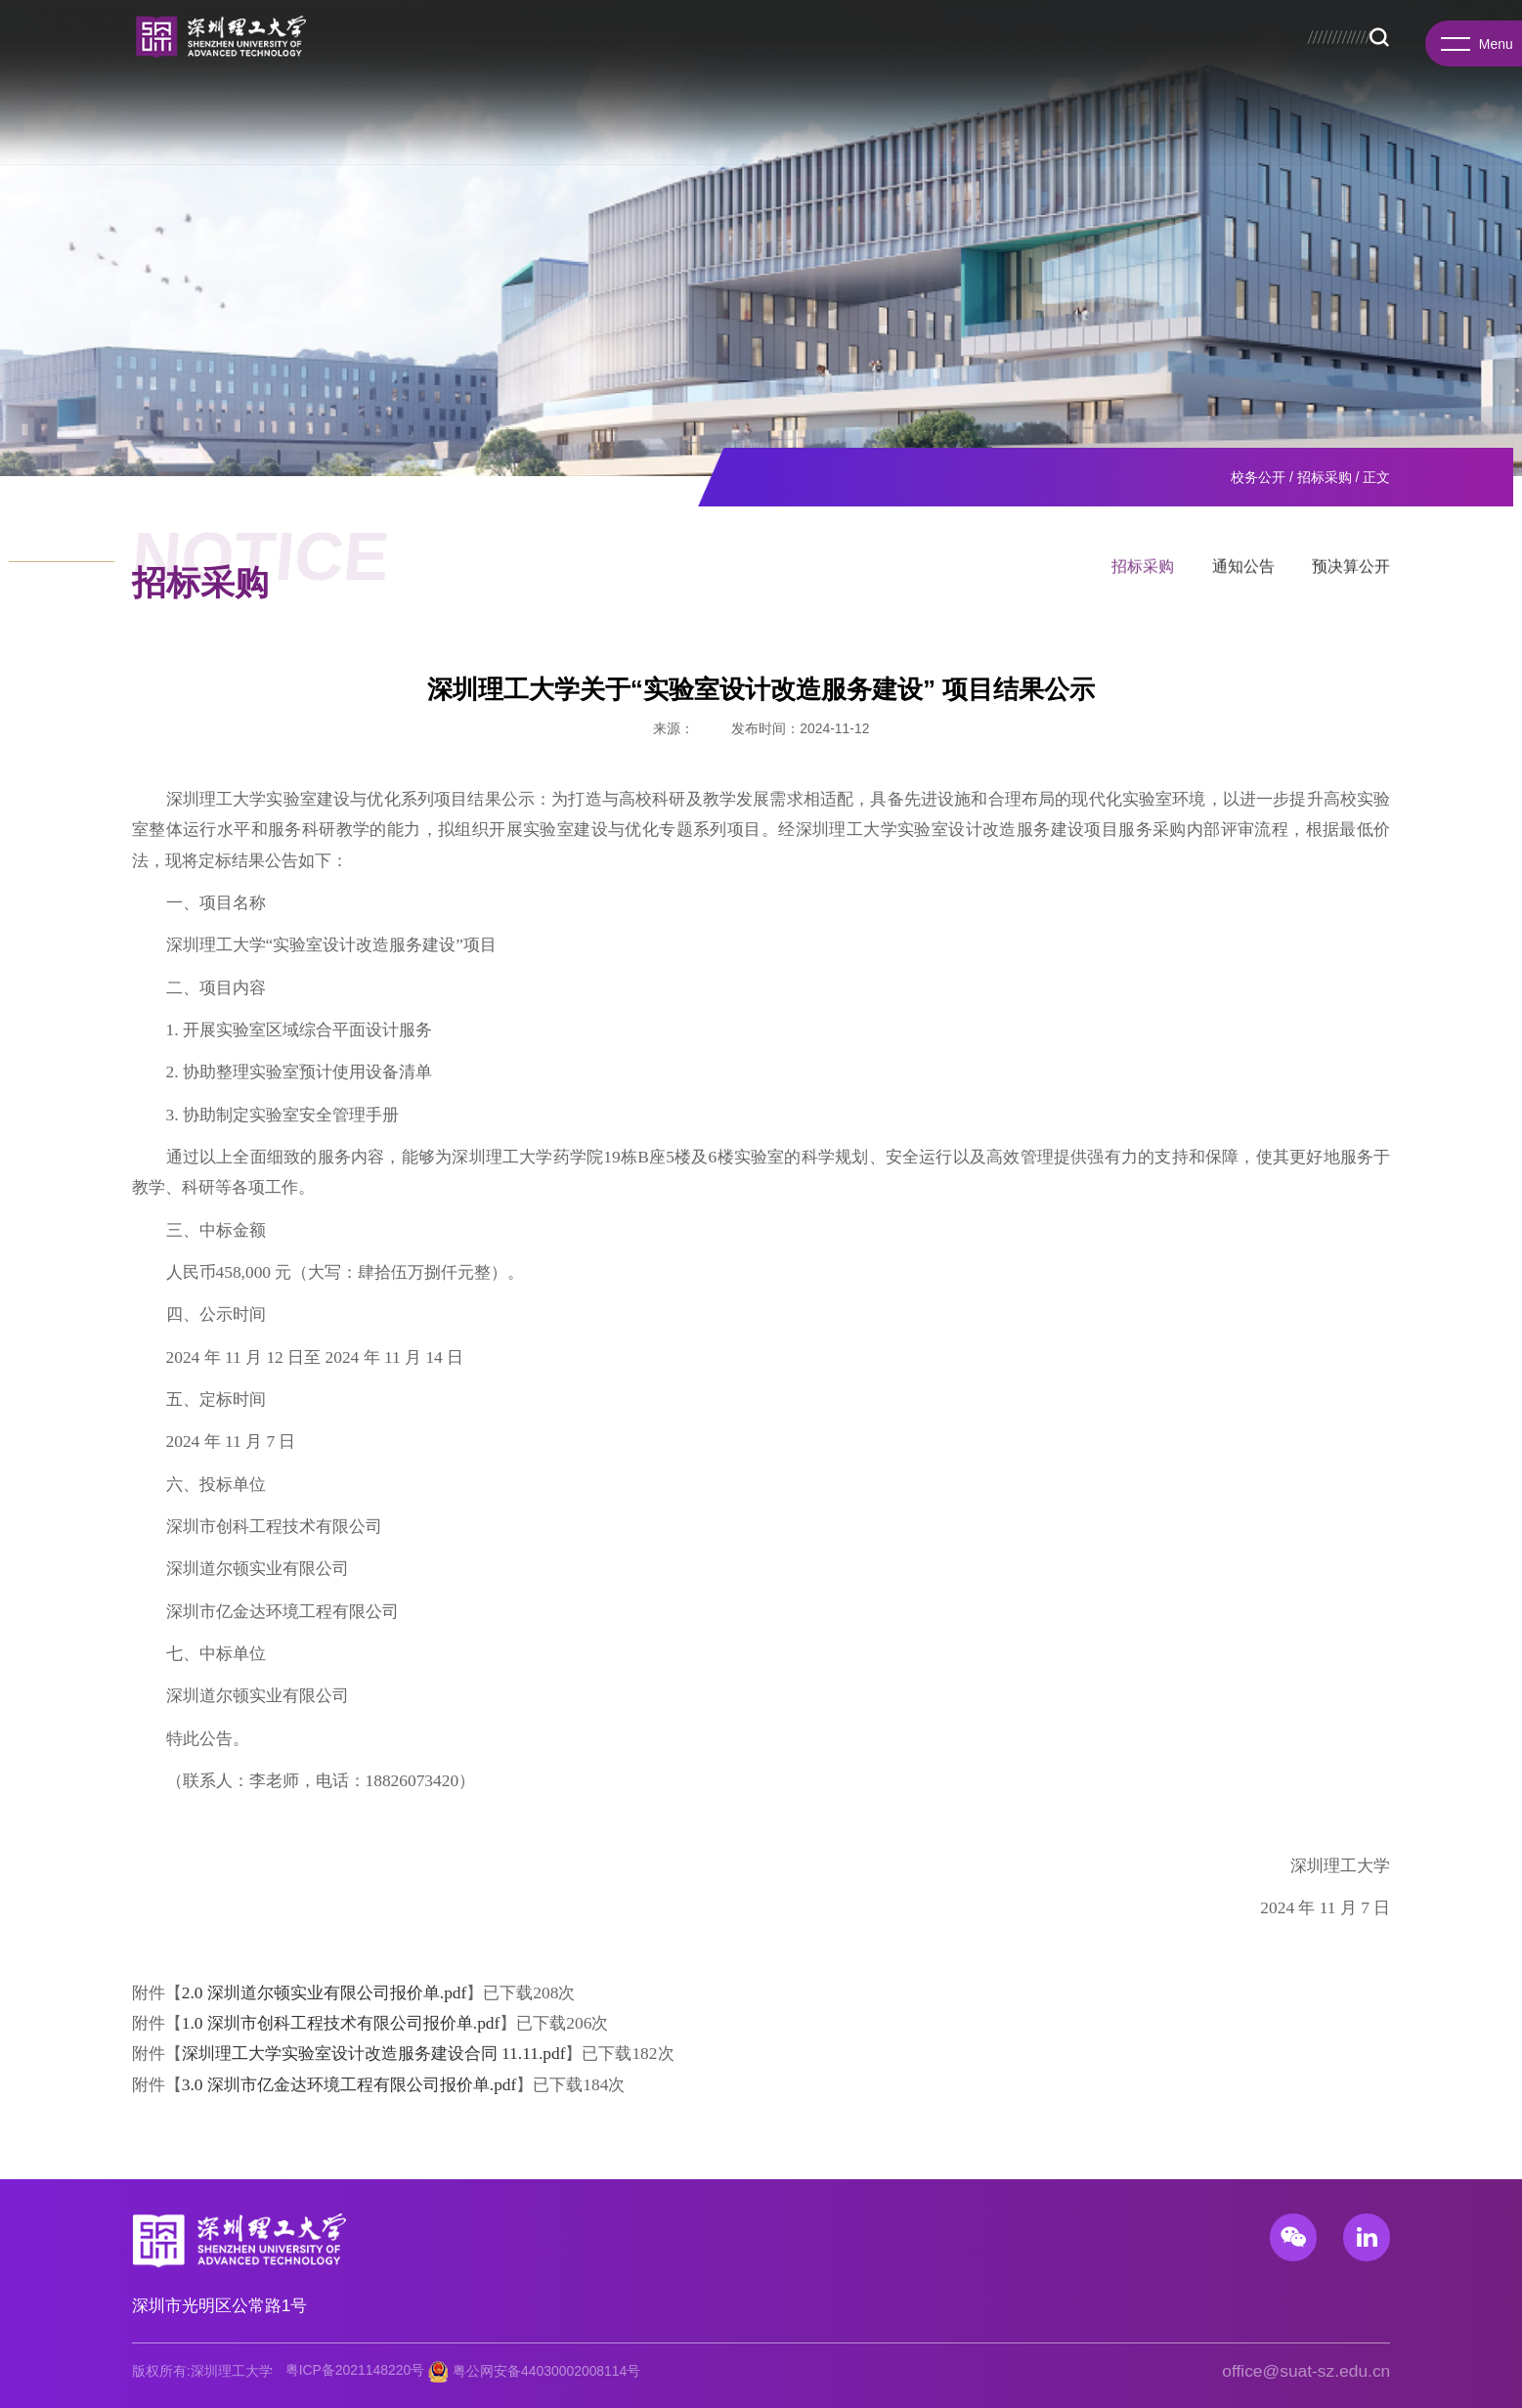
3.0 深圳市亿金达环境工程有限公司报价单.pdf (349, 2084)
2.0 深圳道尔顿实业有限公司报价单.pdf (324, 1992)
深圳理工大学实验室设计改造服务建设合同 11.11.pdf (374, 2053)
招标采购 (1324, 477)
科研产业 (698, 107)
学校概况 (176, 107)
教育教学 (522, 107)
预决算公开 (1351, 573)
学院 (248, 107)
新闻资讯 (963, 107)
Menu (1472, 47)
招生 (1028, 71)
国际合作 (787, 107)
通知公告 (1243, 573)
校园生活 (1051, 107)
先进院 (441, 107)
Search (1207, 108)
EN (1210, 71)
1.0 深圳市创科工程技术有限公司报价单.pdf (341, 2023)
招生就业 (610, 107)
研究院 (369, 107)
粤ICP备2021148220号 (355, 2370)
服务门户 (1167, 71)
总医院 (1116, 71)
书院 (305, 107)
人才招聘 (875, 107)
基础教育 (1139, 107)
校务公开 (982, 71)
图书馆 (1069, 71)
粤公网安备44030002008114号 (546, 2370)
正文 (1376, 477)
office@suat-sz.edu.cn (1306, 2371)
